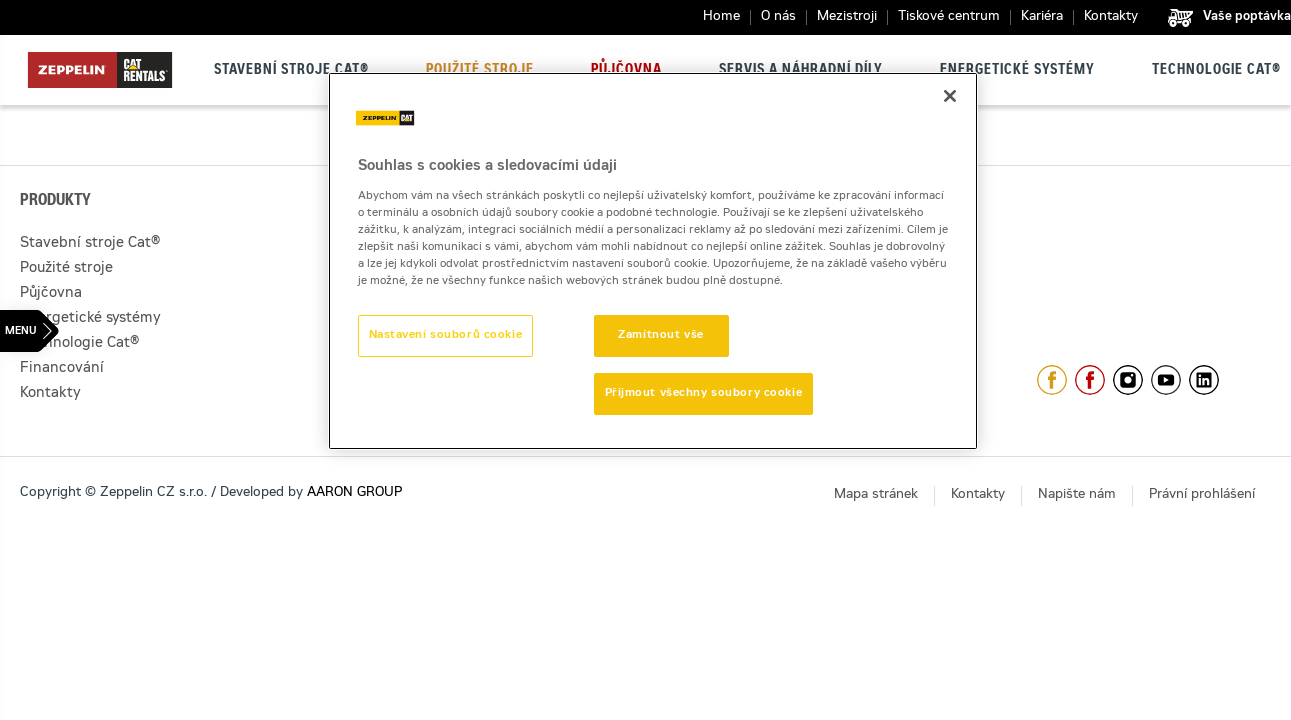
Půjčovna (626, 71)
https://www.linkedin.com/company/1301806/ (1204, 380)
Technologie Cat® (1216, 71)
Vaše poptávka (1247, 17)
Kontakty (1111, 17)
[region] (653, 261)
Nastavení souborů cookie (446, 335)
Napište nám (1077, 495)
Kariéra (1042, 17)
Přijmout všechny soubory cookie (704, 393)
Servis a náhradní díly (801, 71)
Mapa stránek (876, 495)
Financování (62, 369)
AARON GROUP (354, 493)
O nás (778, 17)
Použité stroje (480, 71)
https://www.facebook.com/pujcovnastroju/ (1090, 380)
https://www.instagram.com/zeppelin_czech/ (1128, 380)
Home (721, 17)
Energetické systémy (1017, 71)
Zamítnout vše (660, 335)
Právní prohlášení (1202, 495)
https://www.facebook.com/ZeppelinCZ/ (1052, 380)
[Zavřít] (950, 96)
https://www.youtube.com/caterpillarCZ (1166, 380)
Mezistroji (847, 17)
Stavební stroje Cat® (291, 71)
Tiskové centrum (949, 17)
